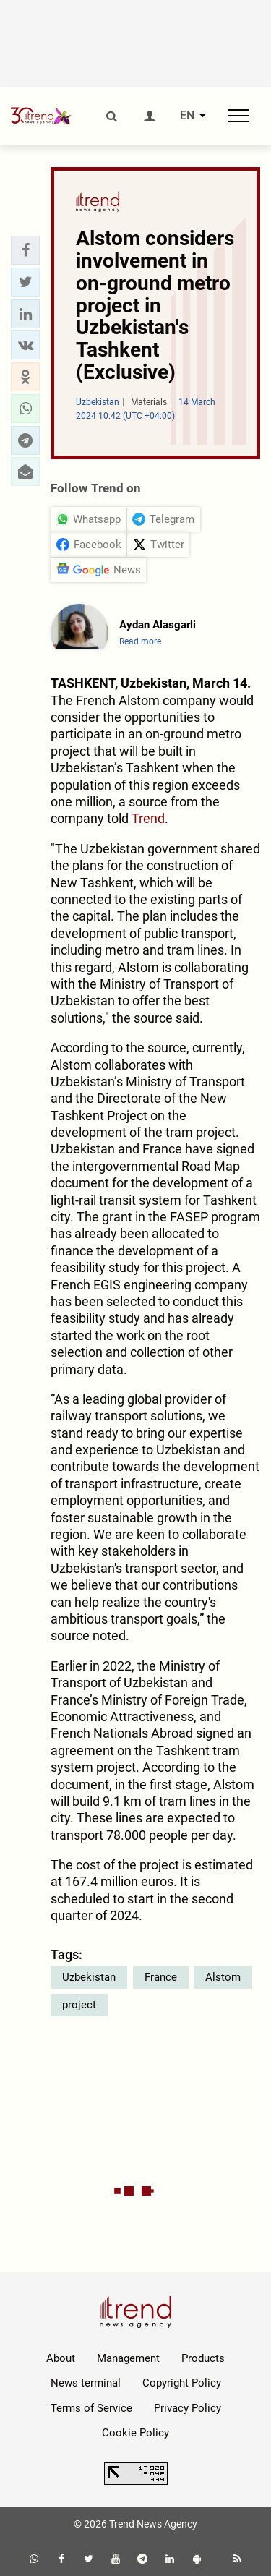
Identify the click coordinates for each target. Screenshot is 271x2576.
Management (128, 2358)
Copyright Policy (181, 2382)
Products (203, 2358)
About (60, 2358)
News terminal (86, 2382)
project (79, 2004)
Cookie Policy (135, 2432)
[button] (25, 250)
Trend (148, 818)
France (161, 1977)
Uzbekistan (89, 1977)
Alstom (223, 1977)
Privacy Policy (187, 2408)
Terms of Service (91, 2408)
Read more (140, 641)
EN (187, 115)
